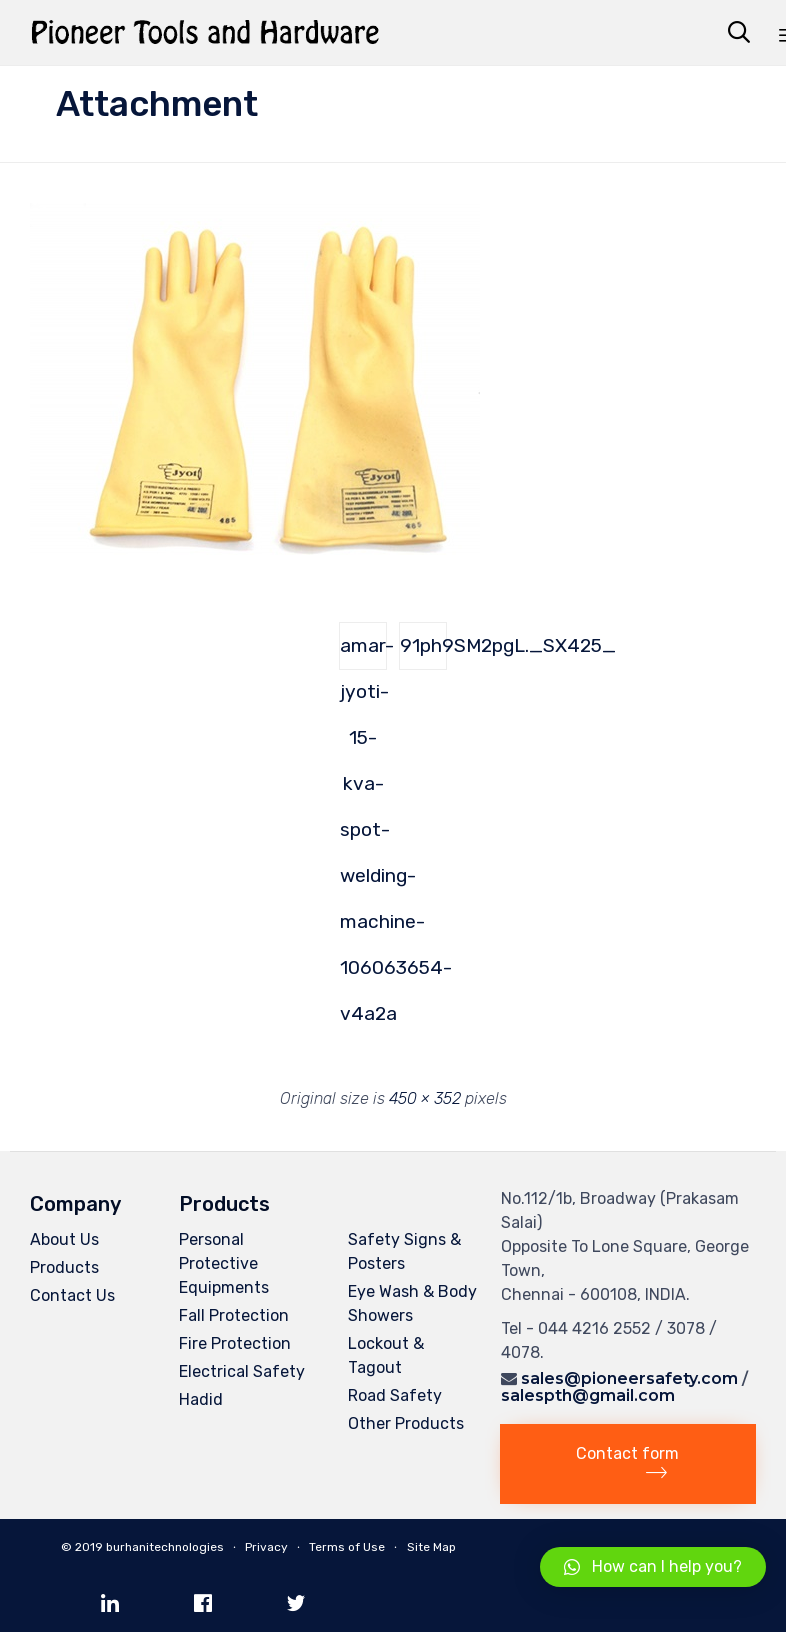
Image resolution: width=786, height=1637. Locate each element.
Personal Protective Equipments (224, 1263)
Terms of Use (347, 1547)
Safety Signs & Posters (404, 1251)
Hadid (201, 1399)
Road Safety (395, 1395)
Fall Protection (234, 1315)
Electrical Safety (242, 1371)
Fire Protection (235, 1343)
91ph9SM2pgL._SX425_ (423, 645)
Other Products (406, 1423)
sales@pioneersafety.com (629, 1378)
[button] (628, 1464)
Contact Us (72, 1295)
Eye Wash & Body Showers (412, 1303)
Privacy (266, 1547)
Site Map (431, 1547)
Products (64, 1267)
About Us (64, 1239)
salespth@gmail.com (588, 1395)
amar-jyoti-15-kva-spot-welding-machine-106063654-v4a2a (363, 652)
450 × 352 (425, 1098)
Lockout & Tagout (386, 1355)
